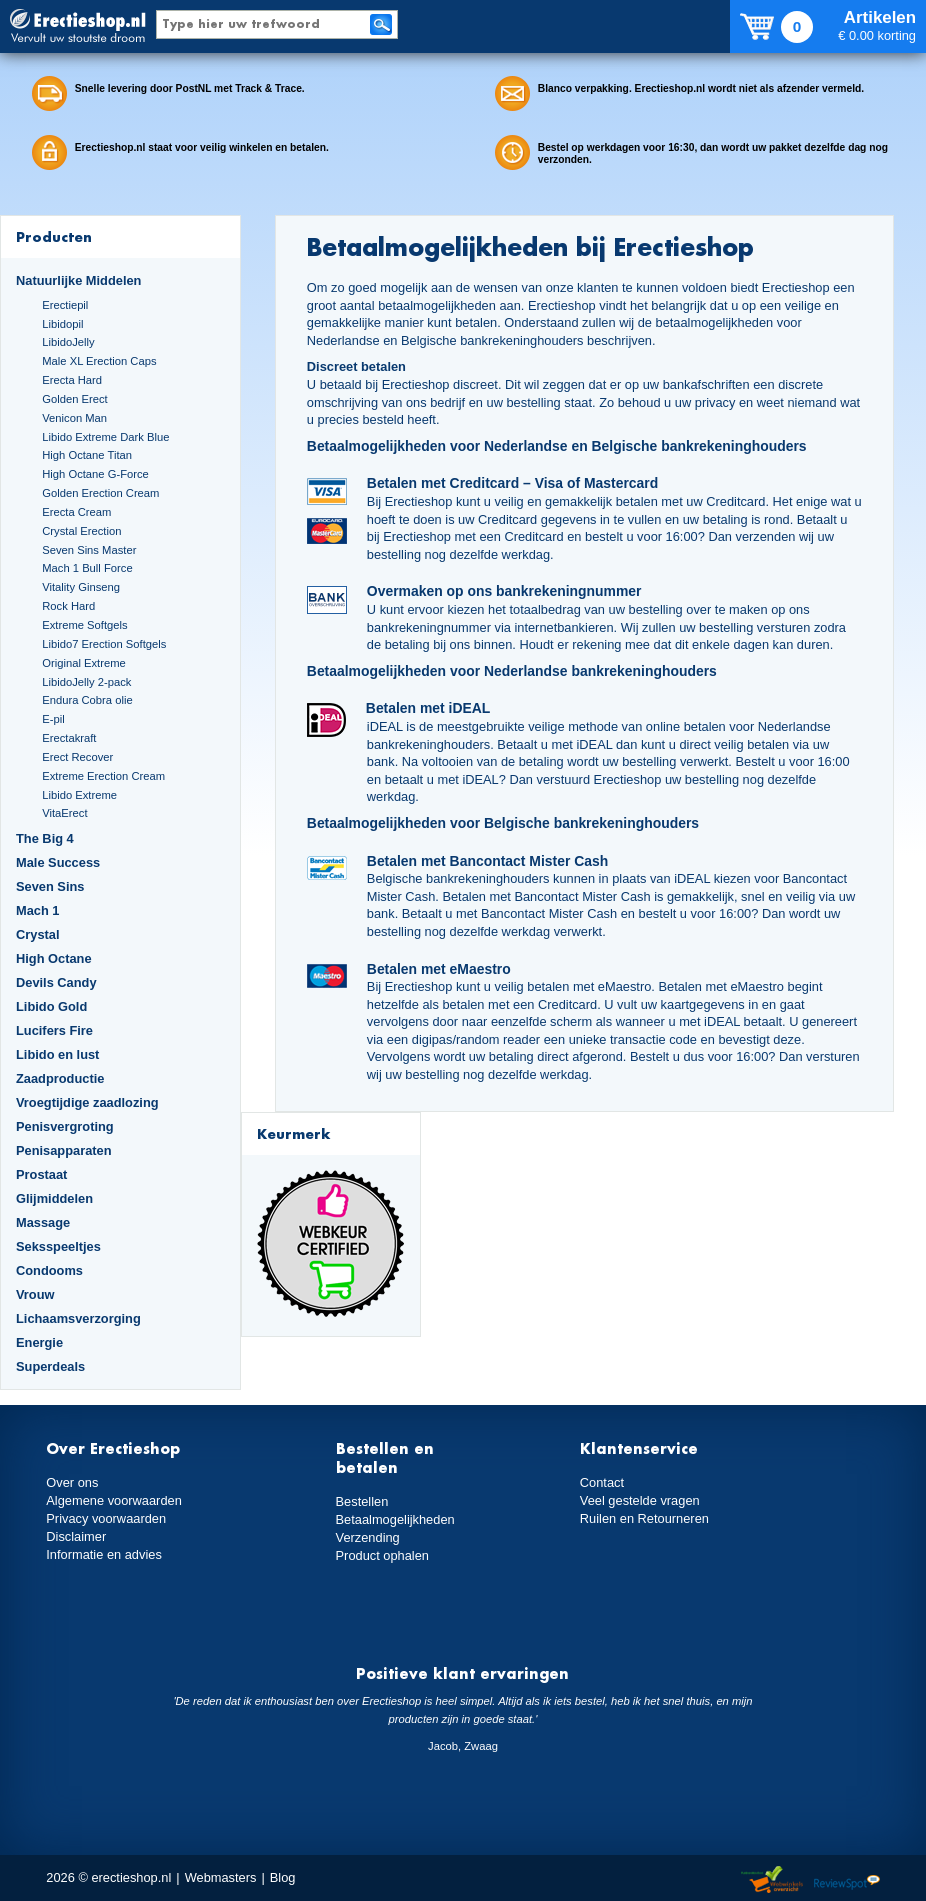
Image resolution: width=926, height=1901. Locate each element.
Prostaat (41, 1174)
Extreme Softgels (84, 625)
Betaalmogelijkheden (395, 1519)
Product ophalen (382, 1555)
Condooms (49, 1270)
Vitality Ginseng (81, 587)
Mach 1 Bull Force (87, 568)
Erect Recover (77, 757)
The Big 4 (45, 838)
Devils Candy (56, 982)
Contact (602, 1482)
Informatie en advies (104, 1554)
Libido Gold (51, 1006)
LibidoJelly (68, 342)
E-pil (53, 719)
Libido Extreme (79, 795)
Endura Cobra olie (87, 700)
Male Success (58, 862)
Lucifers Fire (54, 1030)
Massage (43, 1222)
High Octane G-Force (95, 474)
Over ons (72, 1482)
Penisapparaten (64, 1150)
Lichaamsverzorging (78, 1318)
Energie (39, 1342)
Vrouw (35, 1294)
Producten (54, 236)
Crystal (38, 934)
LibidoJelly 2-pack (86, 682)
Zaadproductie (60, 1078)
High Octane (54, 958)
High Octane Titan (87, 455)
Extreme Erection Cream (103, 776)
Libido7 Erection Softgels (104, 644)
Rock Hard (68, 606)
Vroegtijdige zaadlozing (87, 1102)
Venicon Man (74, 418)
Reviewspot (847, 1880)
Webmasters (221, 1877)
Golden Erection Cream (100, 493)
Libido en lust (57, 1054)
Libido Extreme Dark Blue (105, 437)
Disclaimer (76, 1536)
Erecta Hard (72, 380)
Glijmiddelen (54, 1198)
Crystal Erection (81, 531)
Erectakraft (69, 738)
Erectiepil (65, 305)
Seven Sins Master (89, 550)
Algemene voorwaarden (114, 1500)
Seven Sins (50, 886)
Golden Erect (74, 399)
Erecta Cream (76, 512)
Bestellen (362, 1501)
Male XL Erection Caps (99, 361)
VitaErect (64, 813)
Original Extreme (84, 663)
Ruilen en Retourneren (644, 1518)
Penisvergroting (65, 1126)
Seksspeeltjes (58, 1246)
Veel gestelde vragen (640, 1500)
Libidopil (62, 324)
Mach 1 (38, 910)
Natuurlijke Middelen (78, 280)
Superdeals (50, 1366)
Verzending (368, 1537)
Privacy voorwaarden (106, 1518)
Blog (283, 1877)
